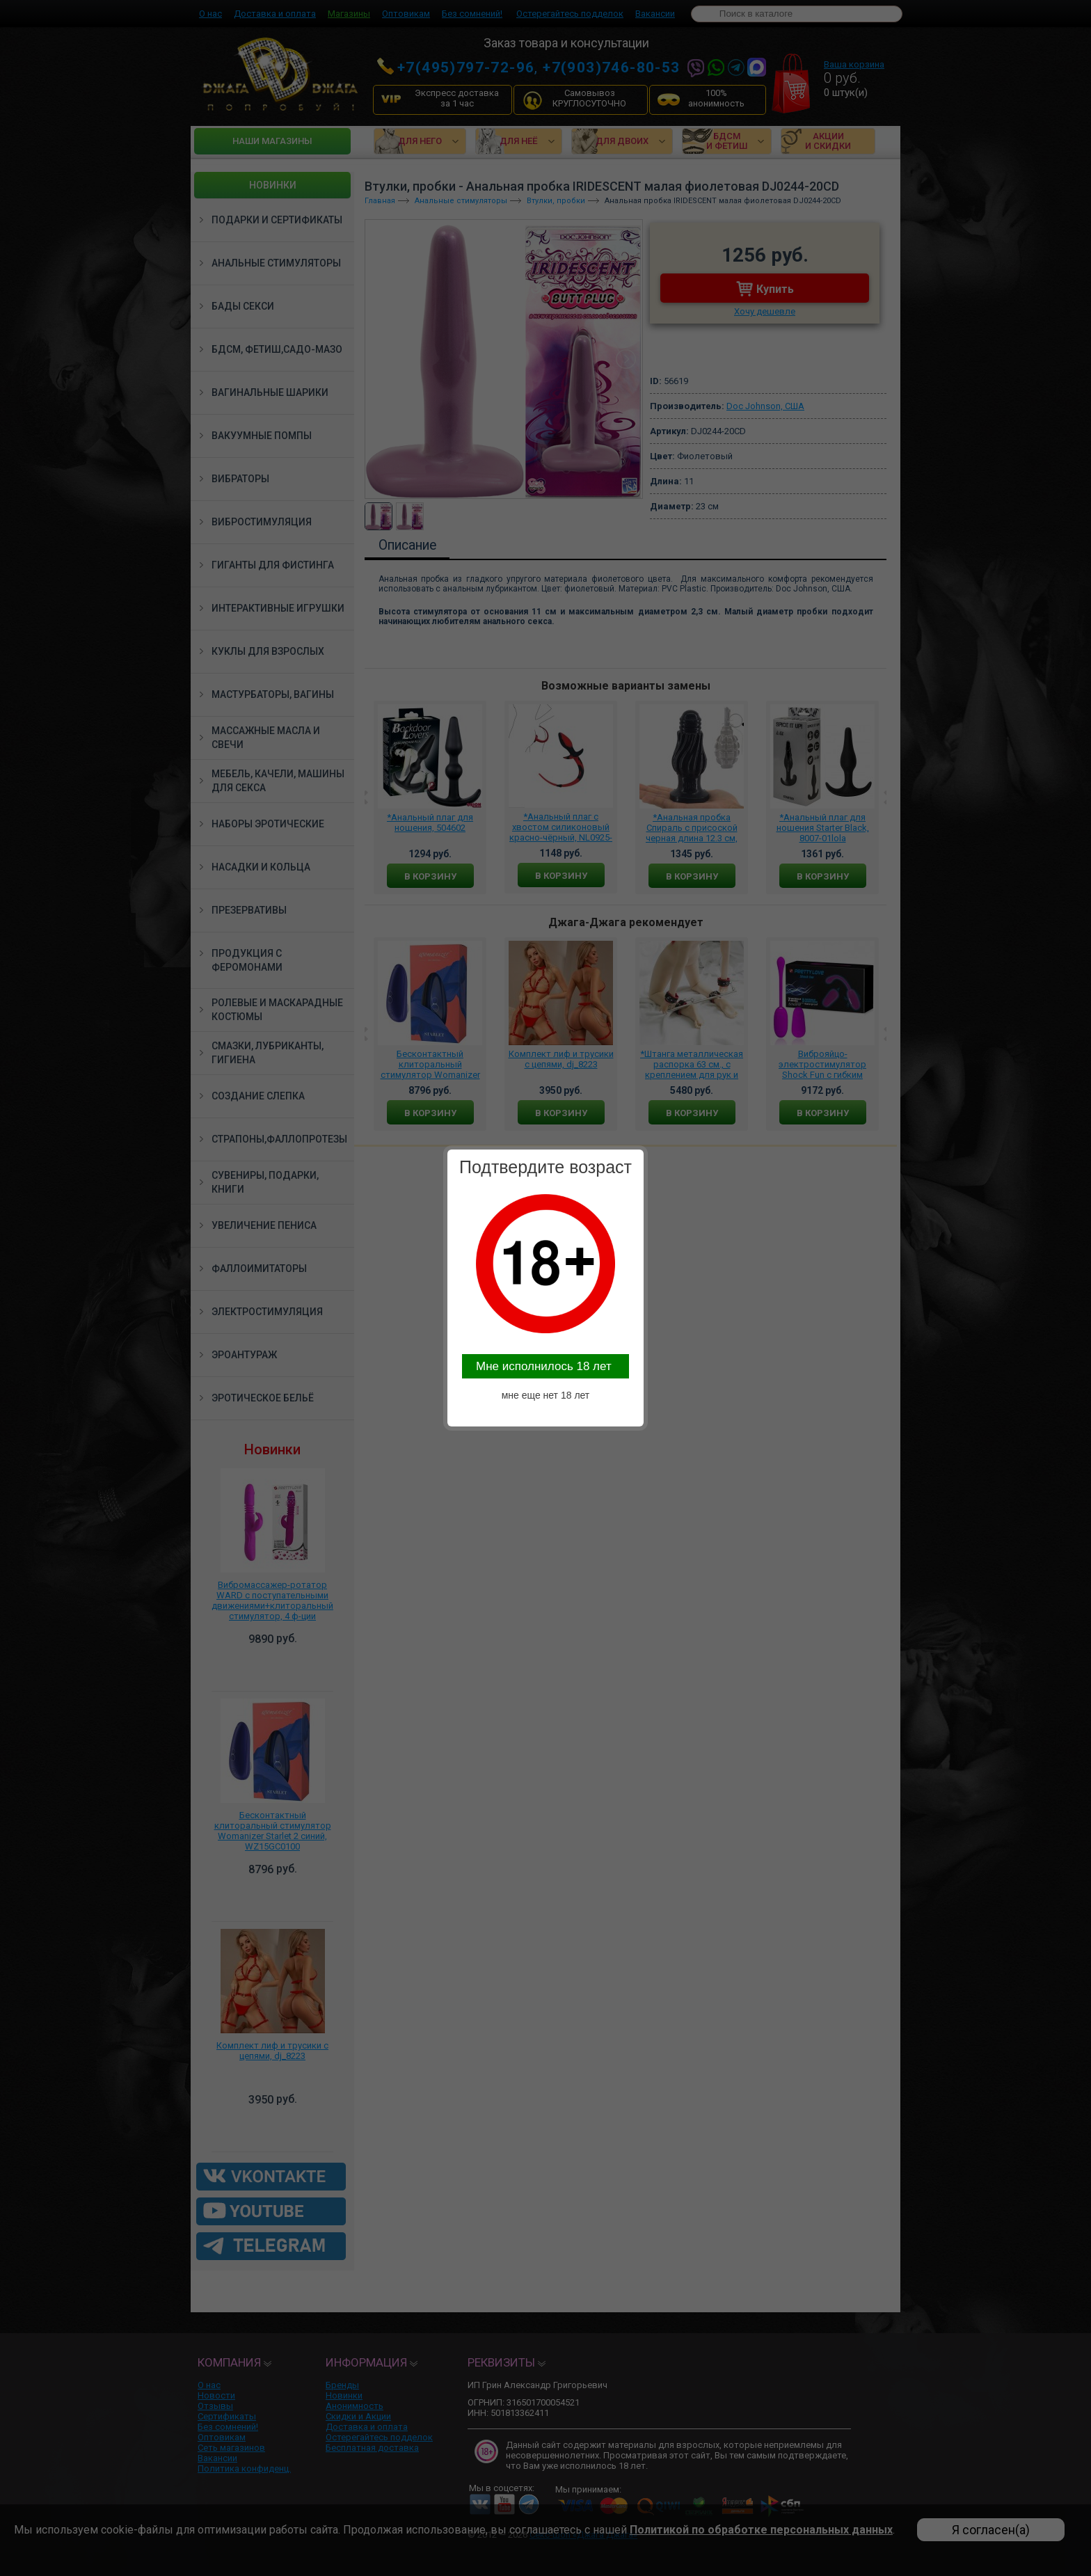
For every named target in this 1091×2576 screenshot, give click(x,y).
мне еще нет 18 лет (546, 1395)
